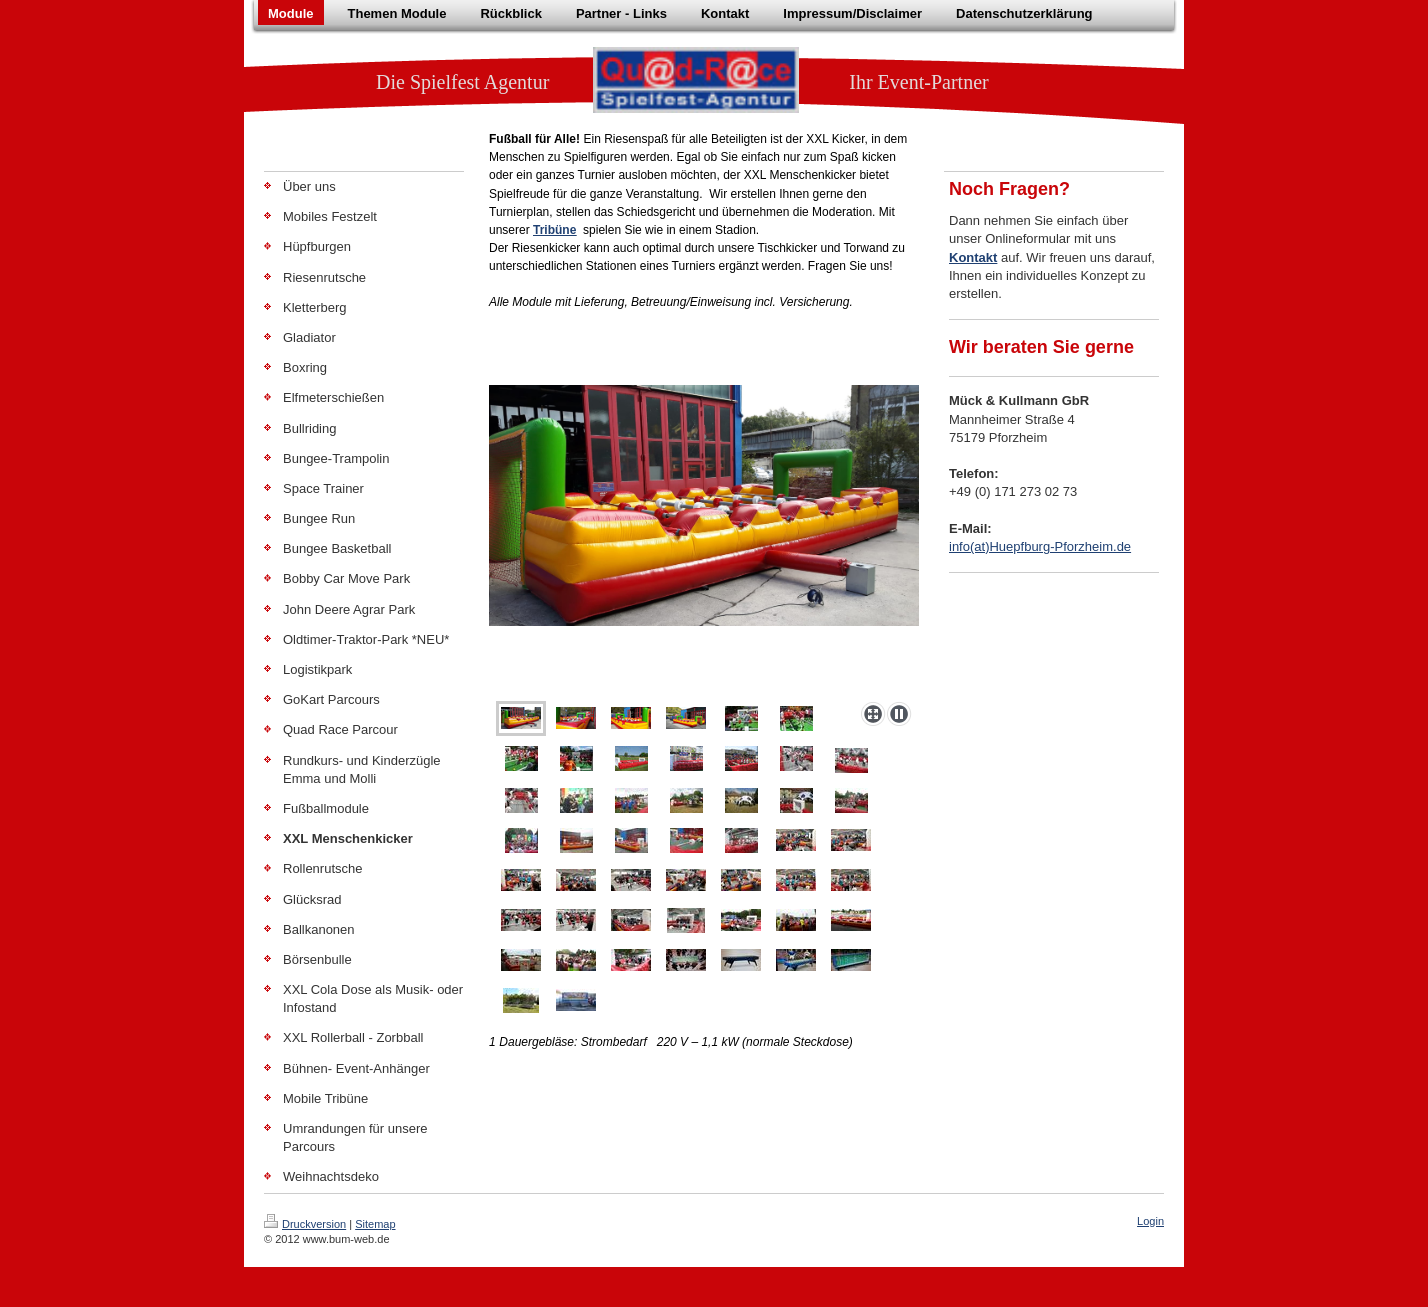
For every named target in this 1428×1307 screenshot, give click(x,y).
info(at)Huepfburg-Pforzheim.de (1040, 546)
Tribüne (554, 230)
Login (1150, 1221)
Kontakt (973, 257)
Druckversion (305, 1224)
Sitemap (375, 1224)
